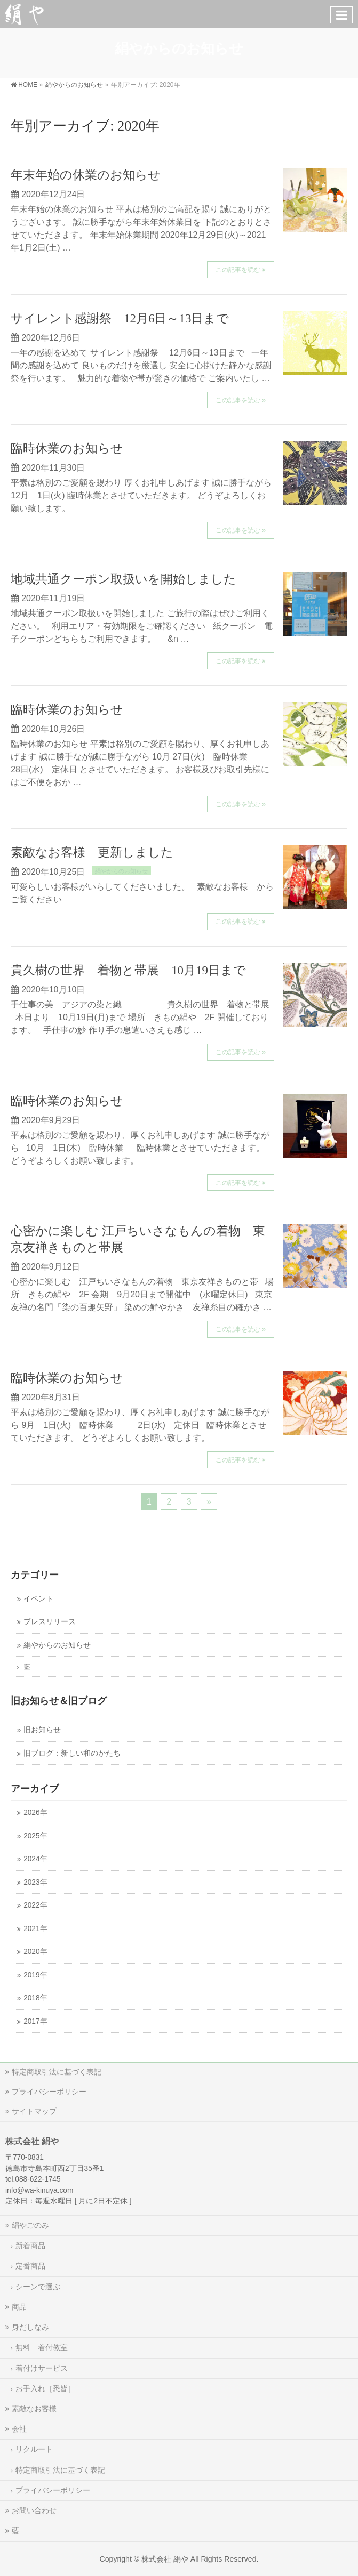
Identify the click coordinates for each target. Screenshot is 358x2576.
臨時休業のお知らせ (67, 448)
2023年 (35, 1882)
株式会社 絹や (164, 2559)
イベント (38, 1599)
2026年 (35, 1812)
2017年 (35, 2021)
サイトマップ (34, 2111)
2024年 (35, 1859)
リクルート (34, 2449)
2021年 (35, 1929)
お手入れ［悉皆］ (45, 2388)
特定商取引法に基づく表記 (56, 2072)
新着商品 (30, 2245)
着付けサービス (41, 2368)
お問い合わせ (34, 2510)
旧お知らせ (42, 1730)
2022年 (35, 1905)
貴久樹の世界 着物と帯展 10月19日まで (128, 970)
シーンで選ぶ (37, 2286)
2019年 (35, 1975)
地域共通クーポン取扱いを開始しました (123, 579)
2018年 (35, 1998)
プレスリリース (49, 1622)
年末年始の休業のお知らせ (86, 175)
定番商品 (30, 2266)
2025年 (35, 1836)
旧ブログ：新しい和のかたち (72, 1753)
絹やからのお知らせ (121, 871)
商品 (19, 2307)
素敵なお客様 (34, 2408)
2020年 (35, 1952)
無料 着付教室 (41, 2347)
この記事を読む (238, 269)
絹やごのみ (30, 2225)
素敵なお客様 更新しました (92, 852)
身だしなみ (30, 2327)
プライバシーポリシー (49, 2091)
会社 (19, 2429)
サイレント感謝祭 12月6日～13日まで (120, 318)
